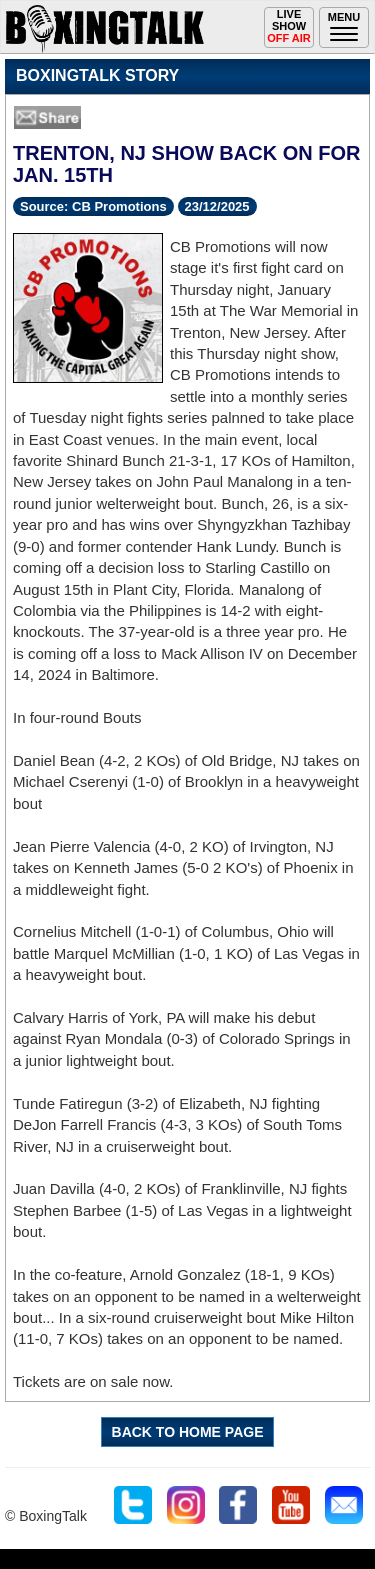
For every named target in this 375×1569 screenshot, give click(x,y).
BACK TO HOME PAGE (188, 1432)
